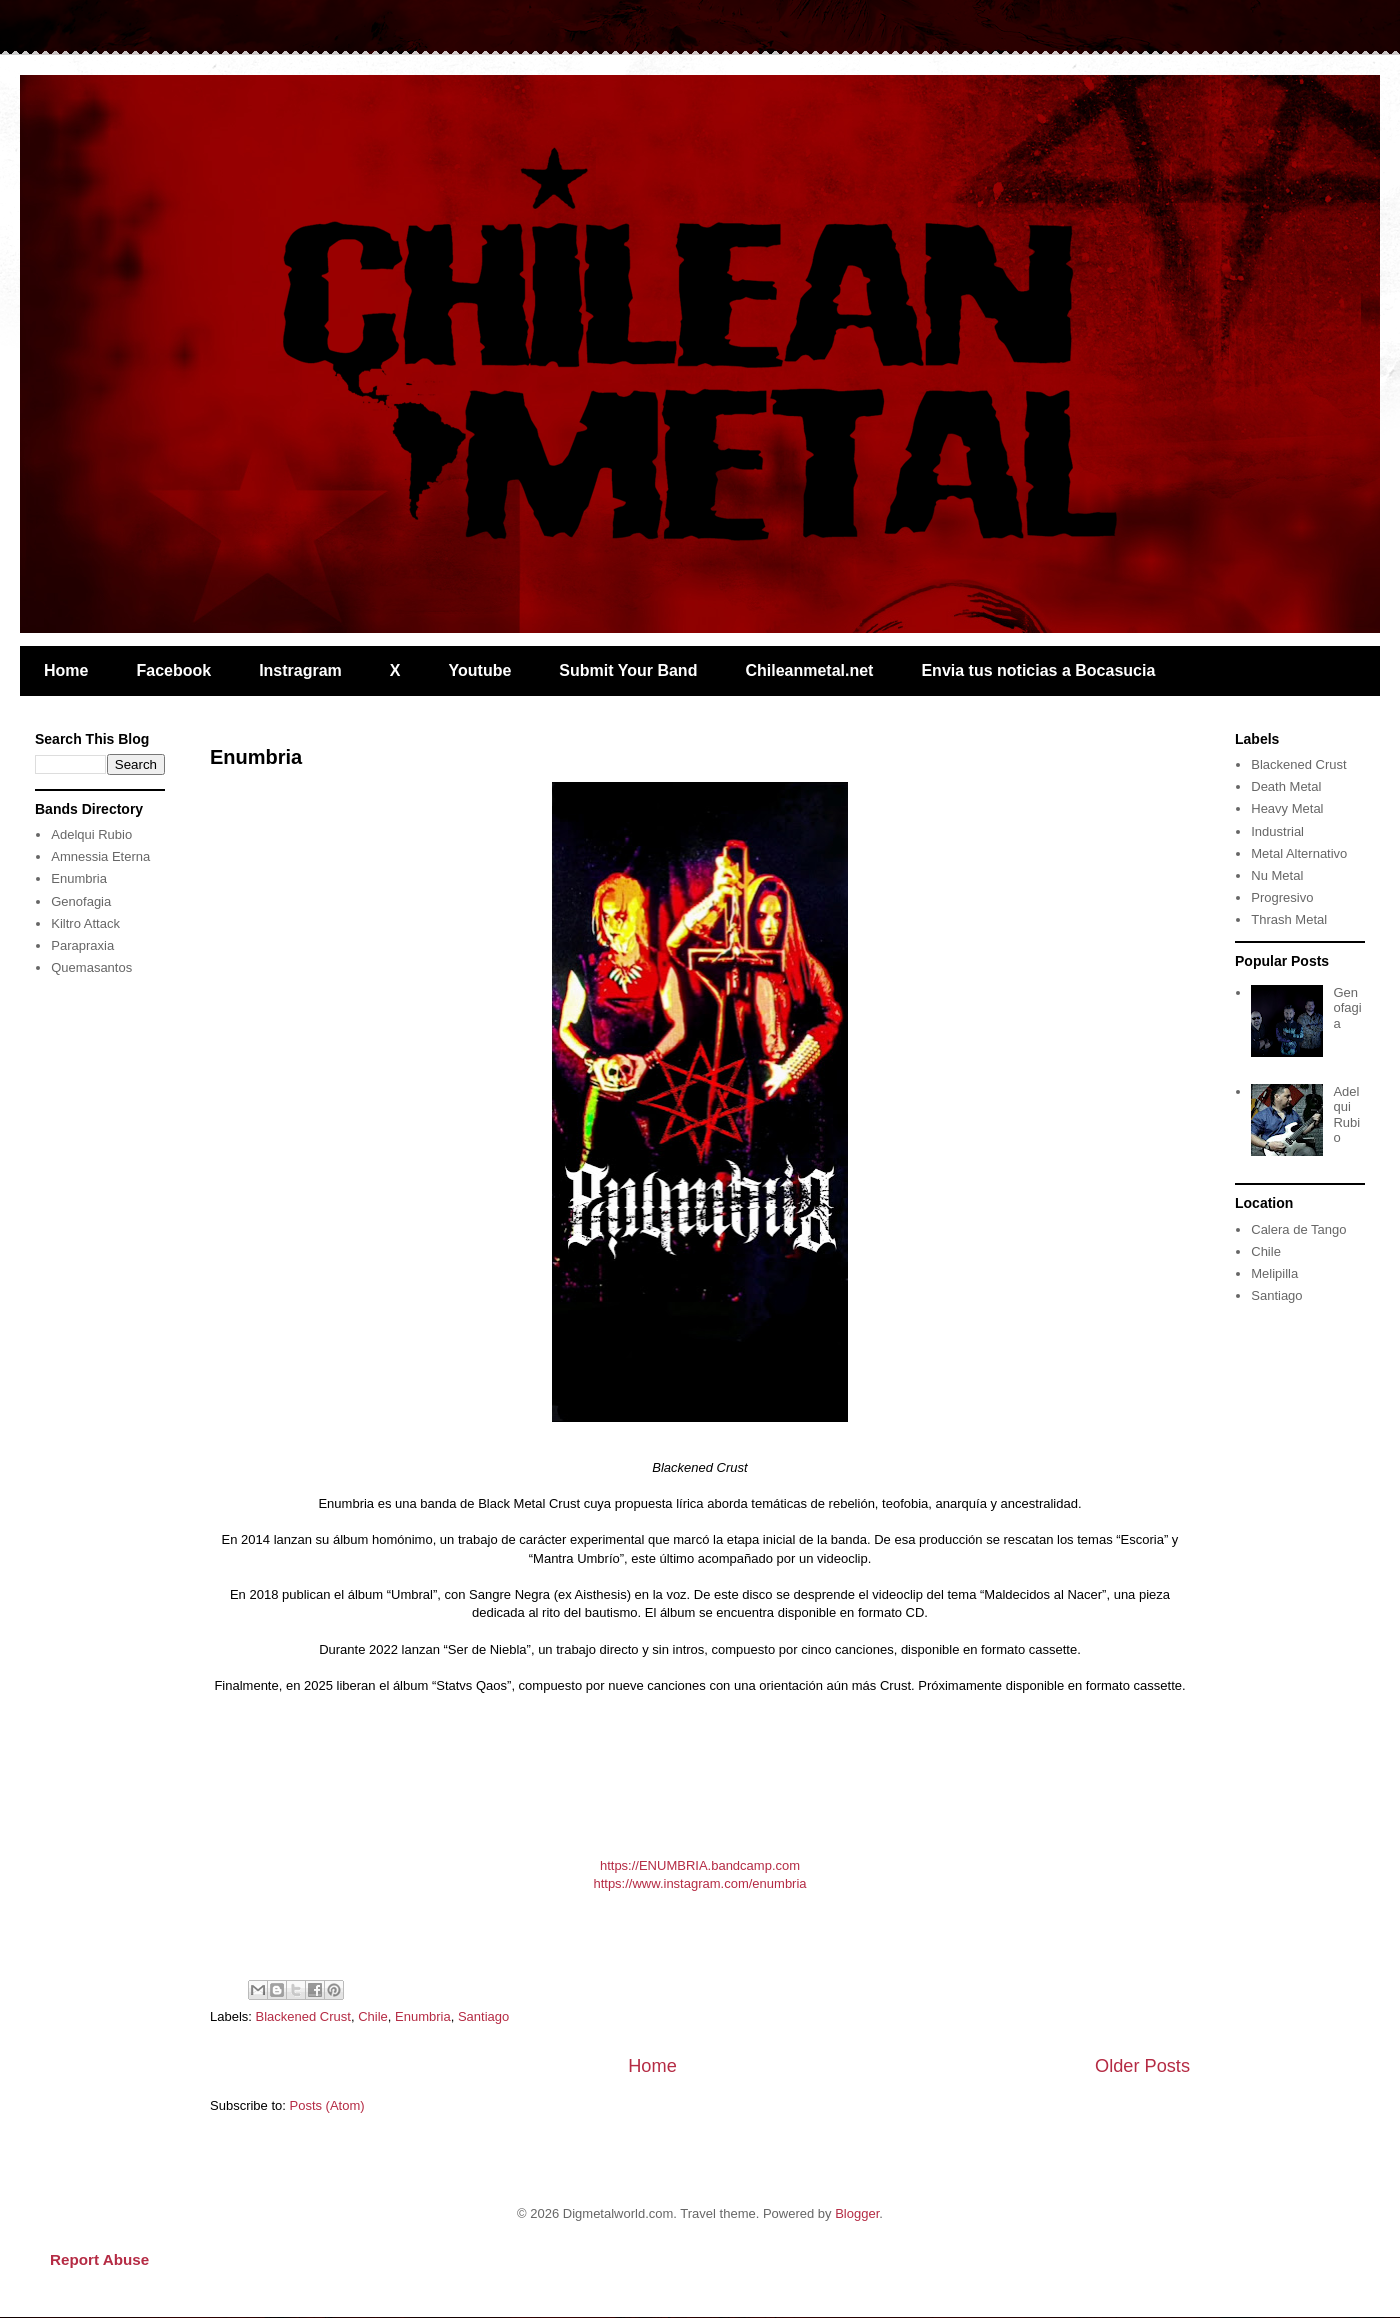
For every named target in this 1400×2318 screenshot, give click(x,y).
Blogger (857, 2213)
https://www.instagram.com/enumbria (699, 1883)
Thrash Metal (1289, 919)
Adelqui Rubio (91, 834)
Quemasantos (91, 967)
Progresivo (1282, 897)
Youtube (480, 670)
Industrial (1277, 831)
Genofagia (81, 901)
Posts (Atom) (327, 2105)
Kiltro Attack (85, 923)
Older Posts (1142, 2066)
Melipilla (1274, 1273)
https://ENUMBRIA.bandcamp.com (700, 1865)
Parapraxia (82, 945)
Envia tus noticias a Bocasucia (1038, 670)
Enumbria (256, 757)
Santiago (483, 2016)
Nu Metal (1277, 875)
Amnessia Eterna (100, 856)
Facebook (173, 670)
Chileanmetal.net (809, 670)
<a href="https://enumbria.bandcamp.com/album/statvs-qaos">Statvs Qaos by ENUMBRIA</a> (700, 1773)
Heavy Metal (1287, 808)
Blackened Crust (303, 2016)
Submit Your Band (628, 670)
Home (66, 670)
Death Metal (1286, 786)
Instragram (300, 670)
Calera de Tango (1298, 1229)
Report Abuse (99, 2259)
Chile (373, 2016)
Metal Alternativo (1299, 853)
